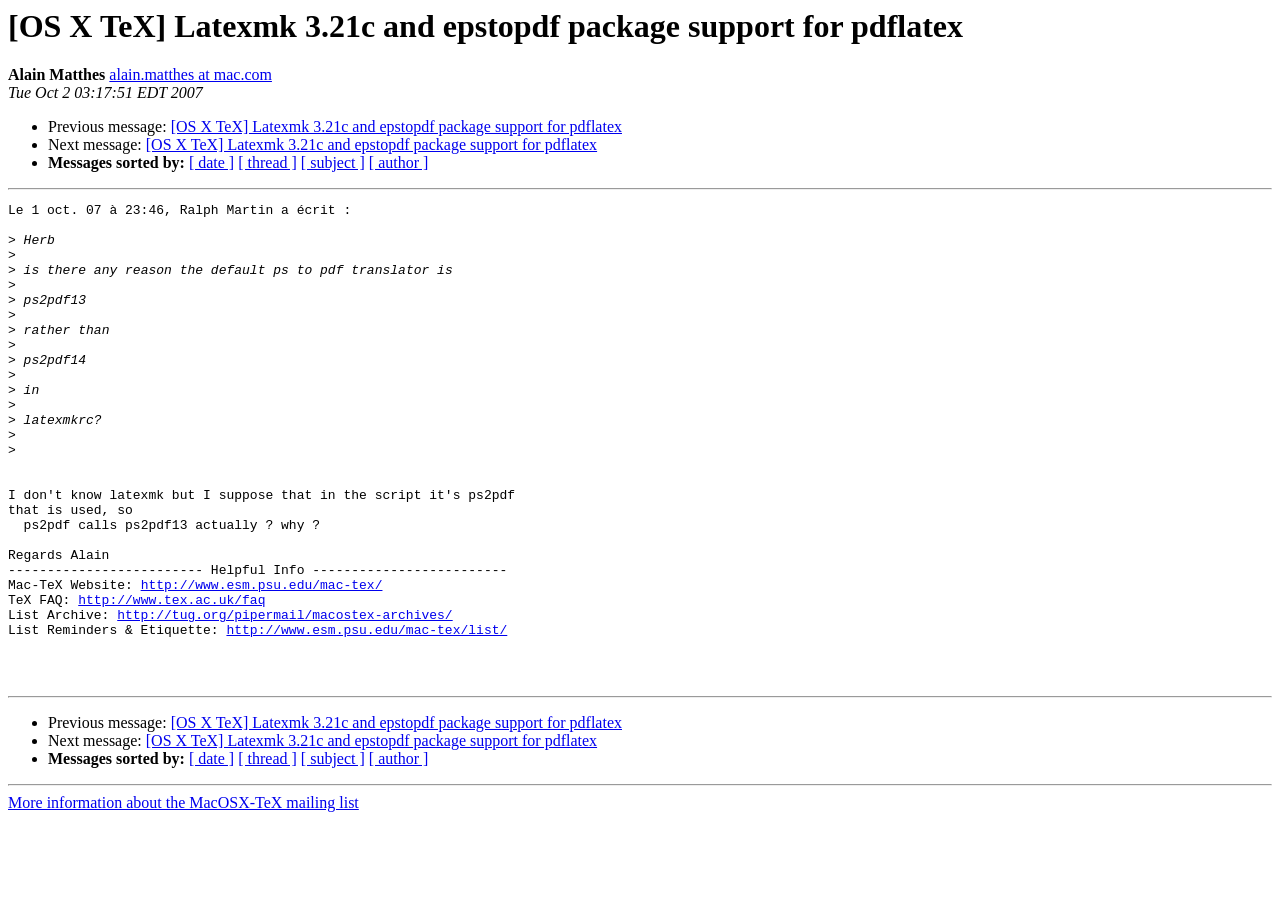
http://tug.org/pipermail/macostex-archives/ (284, 698)
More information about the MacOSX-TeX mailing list (183, 898)
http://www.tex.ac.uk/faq (171, 680)
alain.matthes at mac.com (190, 74)
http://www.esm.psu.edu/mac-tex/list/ (366, 716)
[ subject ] (333, 162)
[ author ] (399, 162)
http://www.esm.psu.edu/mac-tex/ (262, 662)
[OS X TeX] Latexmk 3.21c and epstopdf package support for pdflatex (396, 126)
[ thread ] (267, 162)
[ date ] (211, 162)
